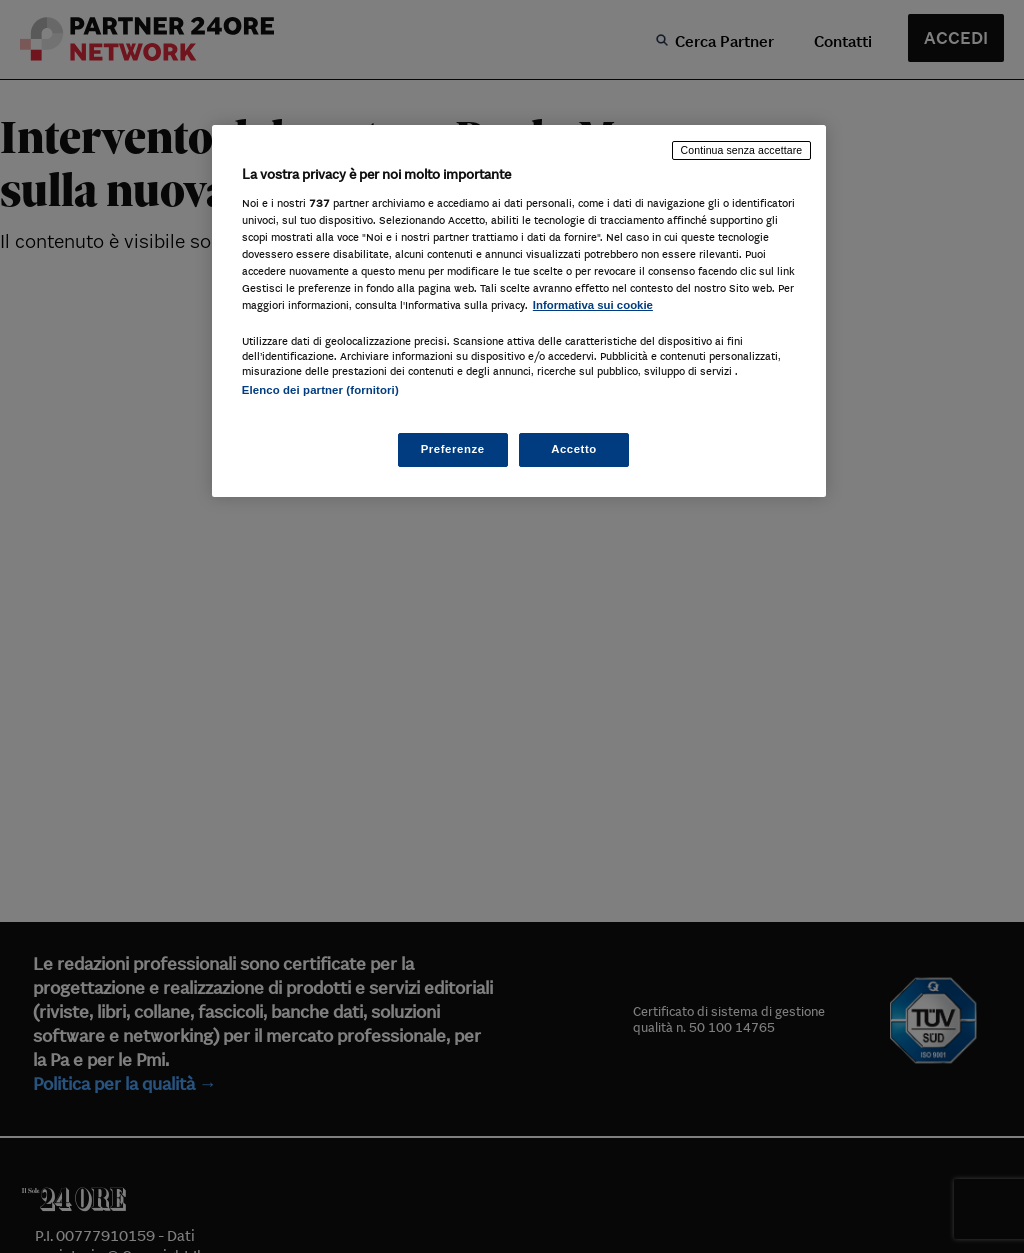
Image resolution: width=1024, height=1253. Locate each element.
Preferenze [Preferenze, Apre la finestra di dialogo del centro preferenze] (453, 449)
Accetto (574, 449)
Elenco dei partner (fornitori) (320, 390)
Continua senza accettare (742, 150)
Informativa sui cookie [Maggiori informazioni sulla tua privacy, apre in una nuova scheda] (593, 305)
